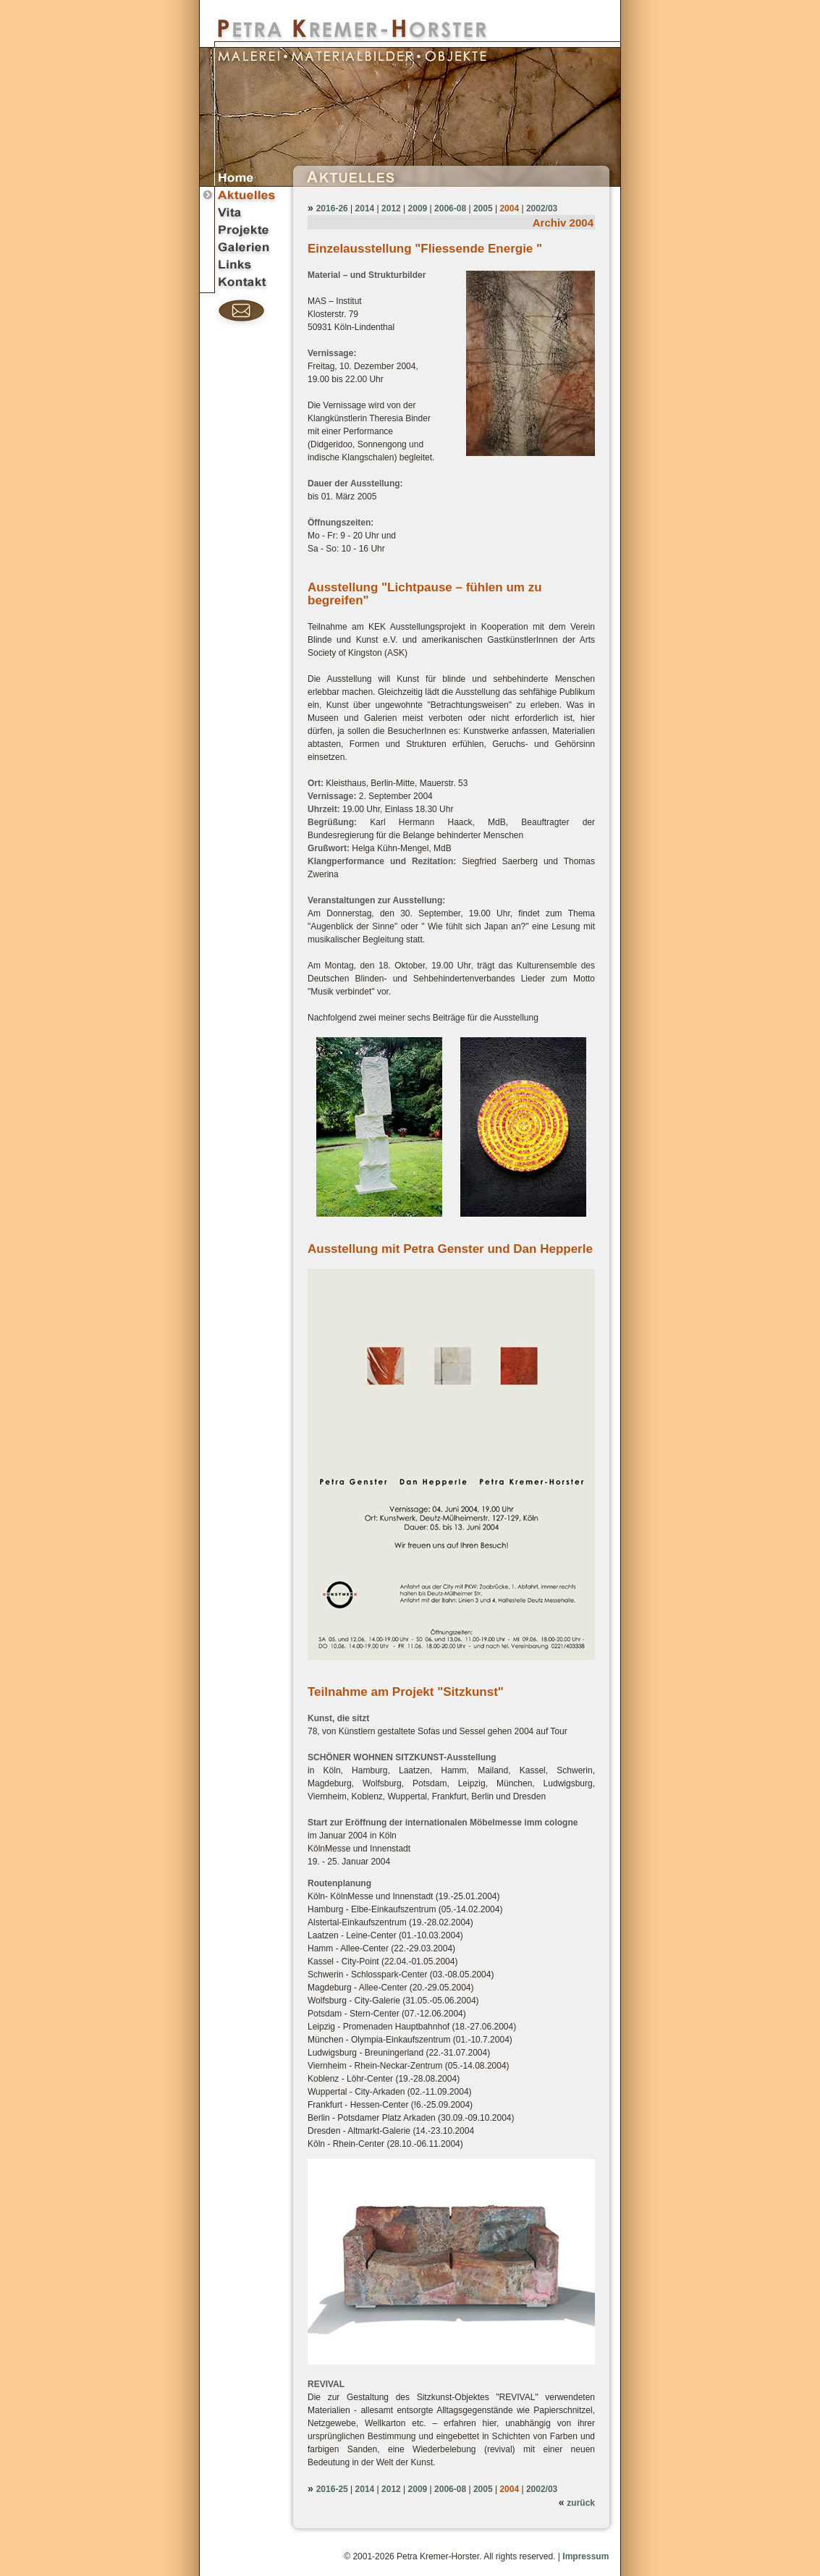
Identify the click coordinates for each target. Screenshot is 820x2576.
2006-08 (450, 208)
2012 (391, 208)
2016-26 (332, 208)
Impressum (585, 2556)
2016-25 (332, 2489)
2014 (365, 208)
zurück (581, 2503)
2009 (418, 208)
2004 (509, 208)
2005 (483, 208)
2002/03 (541, 208)
